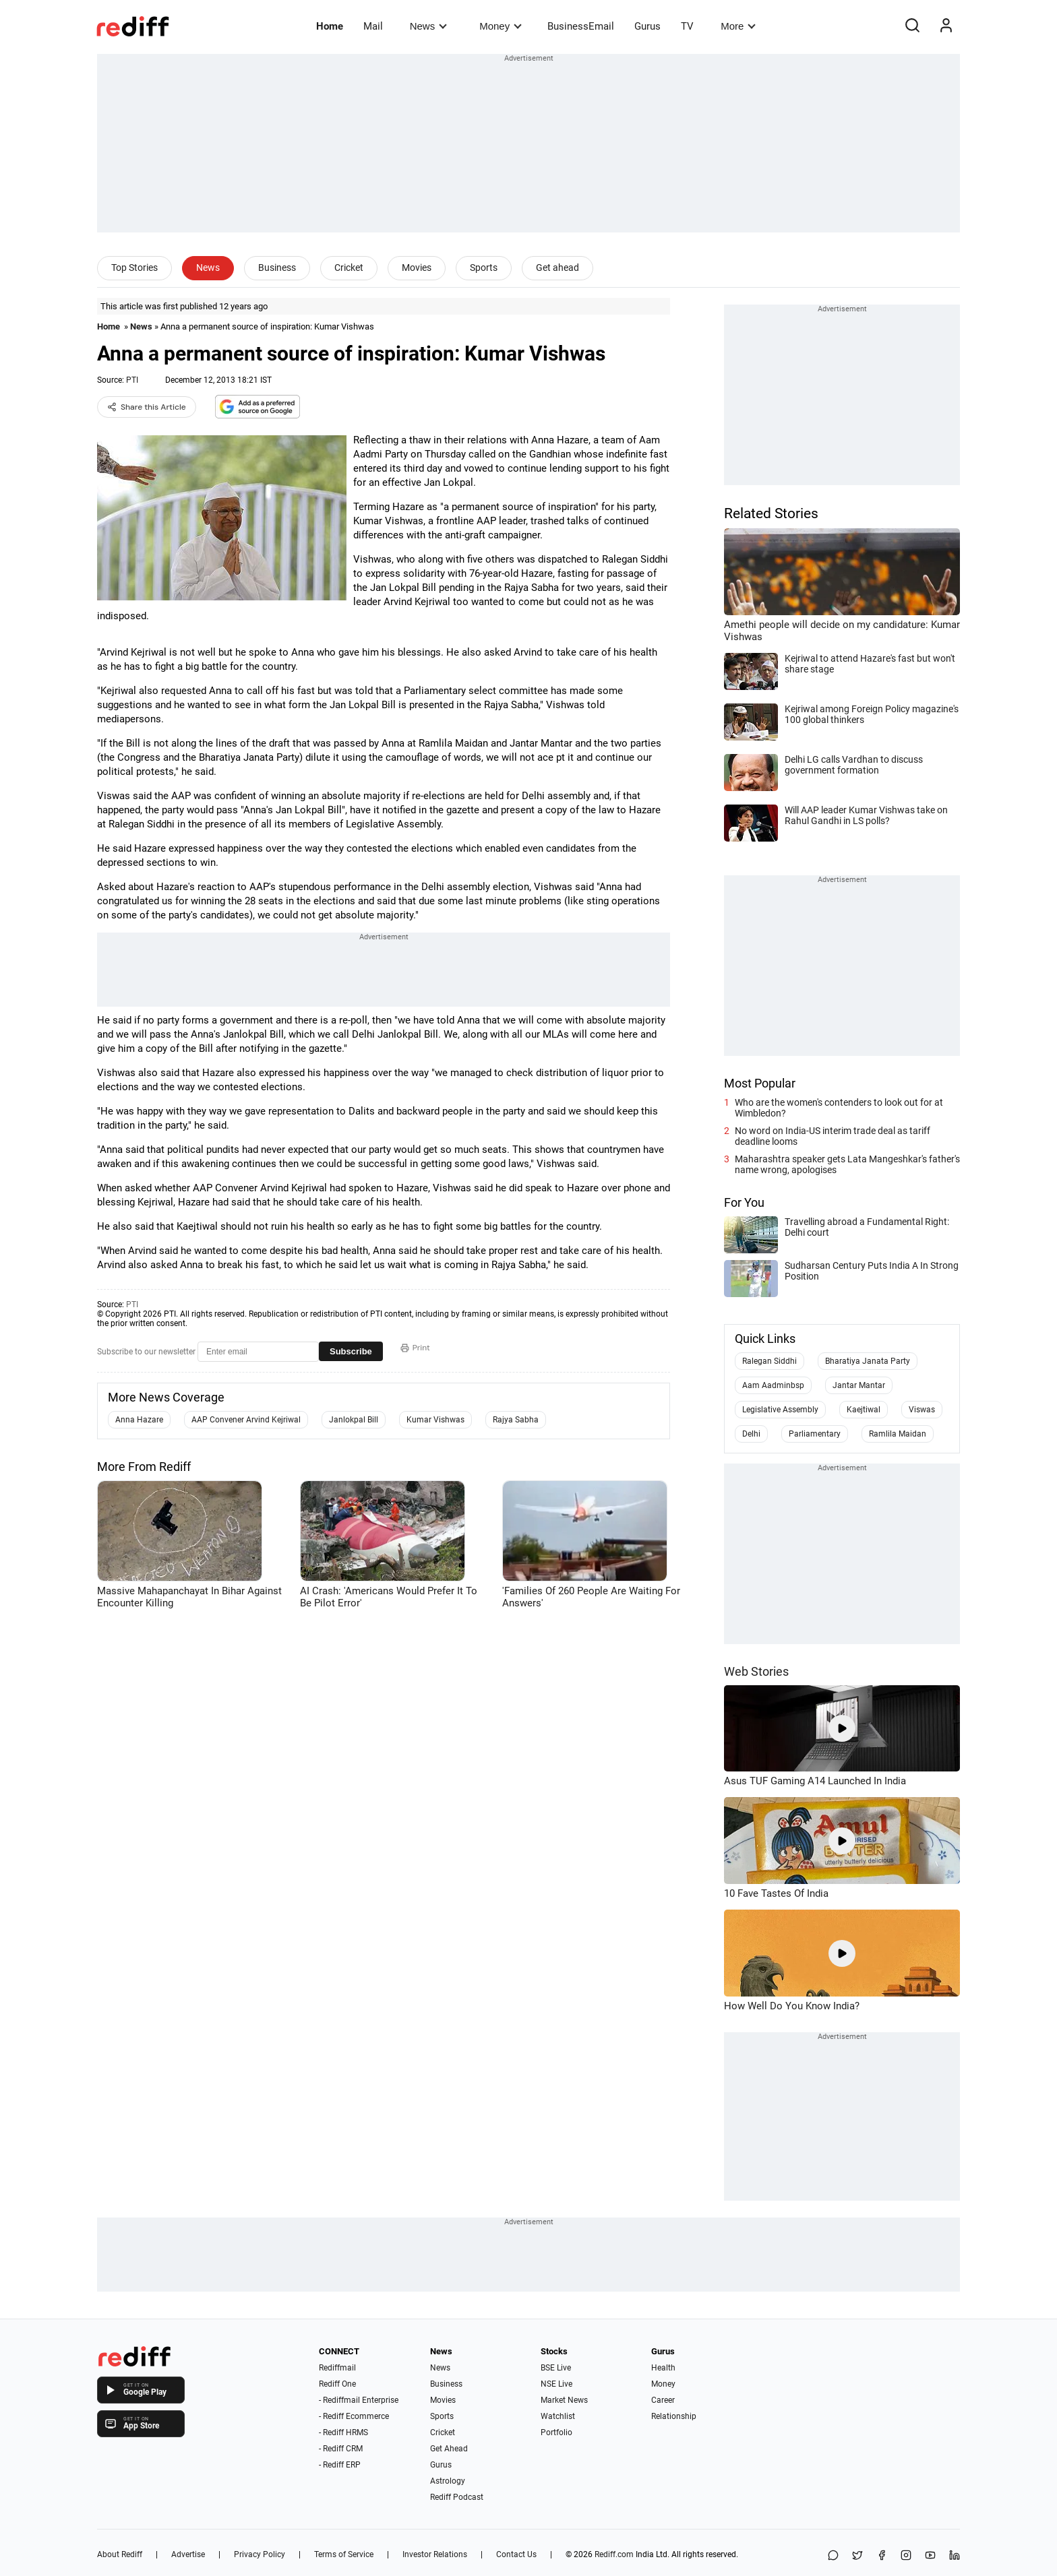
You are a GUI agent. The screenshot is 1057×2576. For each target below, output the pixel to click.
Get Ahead (449, 2448)
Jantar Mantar (859, 1385)
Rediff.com (614, 2554)
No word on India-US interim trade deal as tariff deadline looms (832, 1136)
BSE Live (556, 2368)
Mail (373, 26)
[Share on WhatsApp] (833, 2556)
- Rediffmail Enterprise (358, 2400)
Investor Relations (434, 2554)
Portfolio (556, 2432)
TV (687, 26)
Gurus (647, 26)
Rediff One (337, 2384)
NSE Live (556, 2384)
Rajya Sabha (516, 1419)
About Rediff (119, 2554)
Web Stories (756, 1671)
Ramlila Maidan (897, 1434)
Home (329, 26)
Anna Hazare (139, 1419)
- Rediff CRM (341, 2448)
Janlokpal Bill (353, 1419)
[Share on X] (857, 2556)
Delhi (751, 1434)
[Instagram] (906, 2556)
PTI (132, 380)
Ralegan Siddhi (769, 1361)
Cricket (348, 267)
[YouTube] (930, 2556)
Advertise (188, 2554)
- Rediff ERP (340, 2465)
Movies (416, 267)
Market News (564, 2400)
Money (500, 26)
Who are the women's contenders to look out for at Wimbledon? (839, 1108)
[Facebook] (881, 2556)
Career (663, 2400)
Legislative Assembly (780, 1409)
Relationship (673, 2416)
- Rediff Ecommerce (354, 2416)
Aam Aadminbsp (773, 1385)
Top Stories (134, 267)
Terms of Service (343, 2554)
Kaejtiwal (863, 1409)
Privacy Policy (259, 2554)
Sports (483, 267)
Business (277, 267)
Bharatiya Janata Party (867, 1361)
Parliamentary (815, 1434)
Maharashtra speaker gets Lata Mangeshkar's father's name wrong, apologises (847, 1164)
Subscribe (351, 1351)
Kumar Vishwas (435, 1419)
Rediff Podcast (456, 2497)
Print (415, 1347)
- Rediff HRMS (343, 2432)
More (738, 26)
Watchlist (558, 2416)
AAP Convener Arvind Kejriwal (246, 1419)
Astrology (447, 2481)
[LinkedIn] (954, 2556)
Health (663, 2368)
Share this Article (146, 407)
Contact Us (516, 2554)
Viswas (922, 1409)
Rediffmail (337, 2368)
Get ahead (557, 267)
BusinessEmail (580, 26)
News (428, 26)
